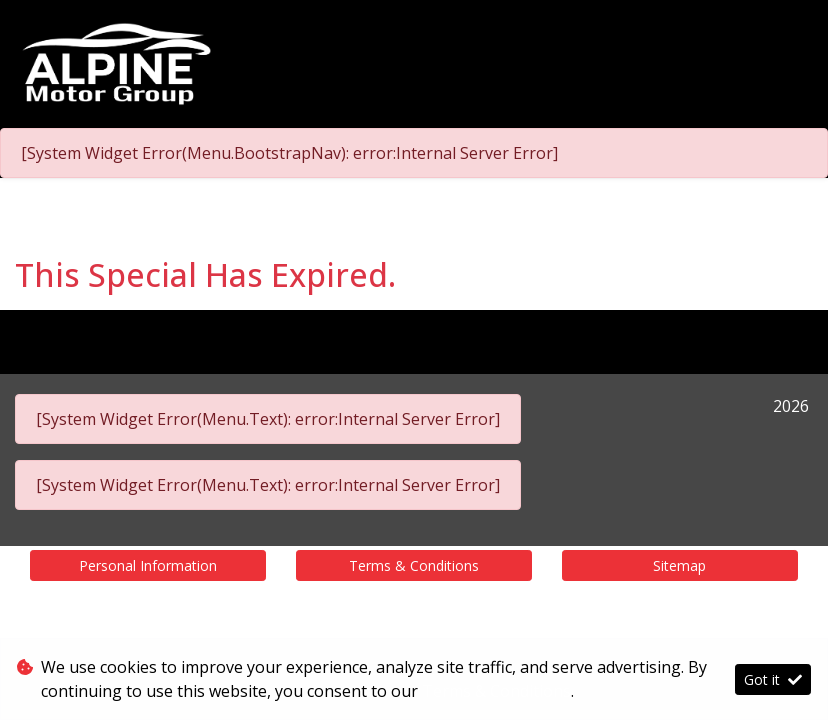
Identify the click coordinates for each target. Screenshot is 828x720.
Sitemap (679, 565)
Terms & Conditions (414, 565)
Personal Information (148, 565)
